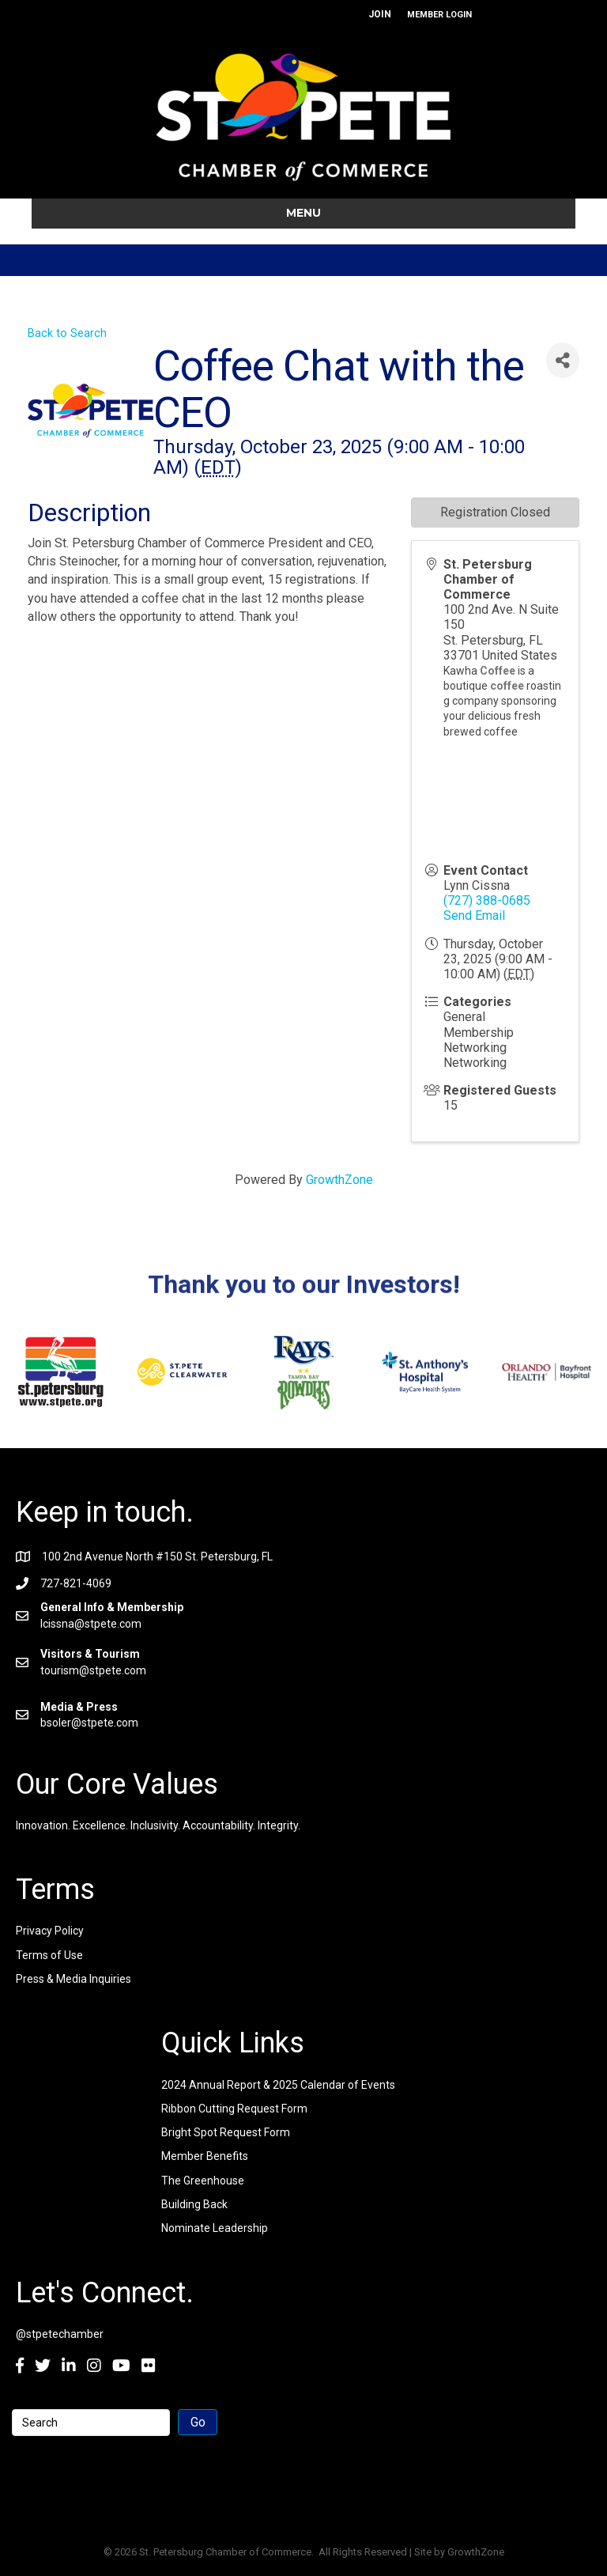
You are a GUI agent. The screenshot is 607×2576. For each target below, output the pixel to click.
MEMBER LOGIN (439, 14)
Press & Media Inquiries (73, 1979)
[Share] (562, 360)
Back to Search (67, 333)
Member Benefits (204, 2156)
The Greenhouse (202, 2180)
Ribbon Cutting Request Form (234, 2108)
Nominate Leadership (214, 2228)
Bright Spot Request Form (225, 2132)
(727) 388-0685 (486, 900)
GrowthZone (339, 1179)
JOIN (379, 14)
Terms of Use (49, 1955)
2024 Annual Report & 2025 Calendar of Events (278, 2085)
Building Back (194, 2204)
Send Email (474, 915)
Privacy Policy (50, 1930)
